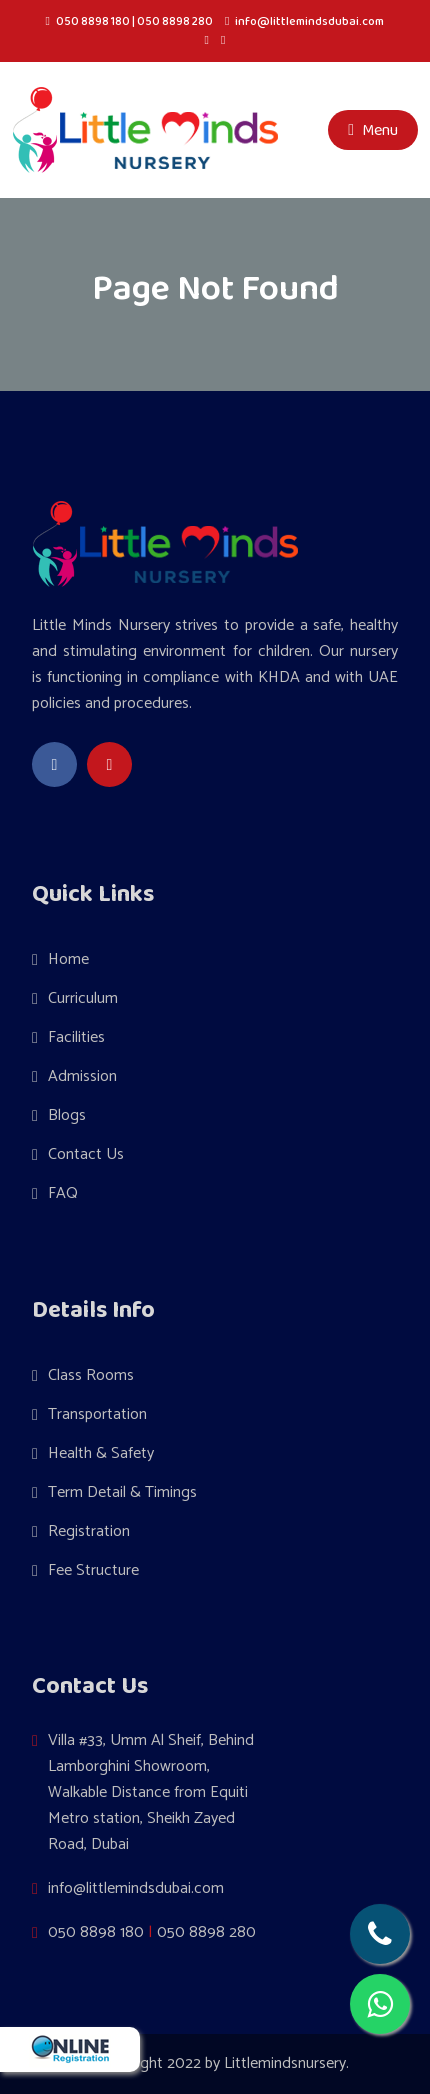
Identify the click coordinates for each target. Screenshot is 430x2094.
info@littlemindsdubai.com (309, 21)
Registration (89, 1531)
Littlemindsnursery (285, 2063)
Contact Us (86, 1154)
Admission (82, 1076)
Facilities (76, 1037)
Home (68, 959)
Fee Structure (93, 1570)
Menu (373, 130)
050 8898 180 (93, 21)
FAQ (63, 1193)
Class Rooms (91, 1375)
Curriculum (83, 998)
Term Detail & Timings (122, 1492)
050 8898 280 (175, 21)
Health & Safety (101, 1453)
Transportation (97, 1414)
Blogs (67, 1115)
